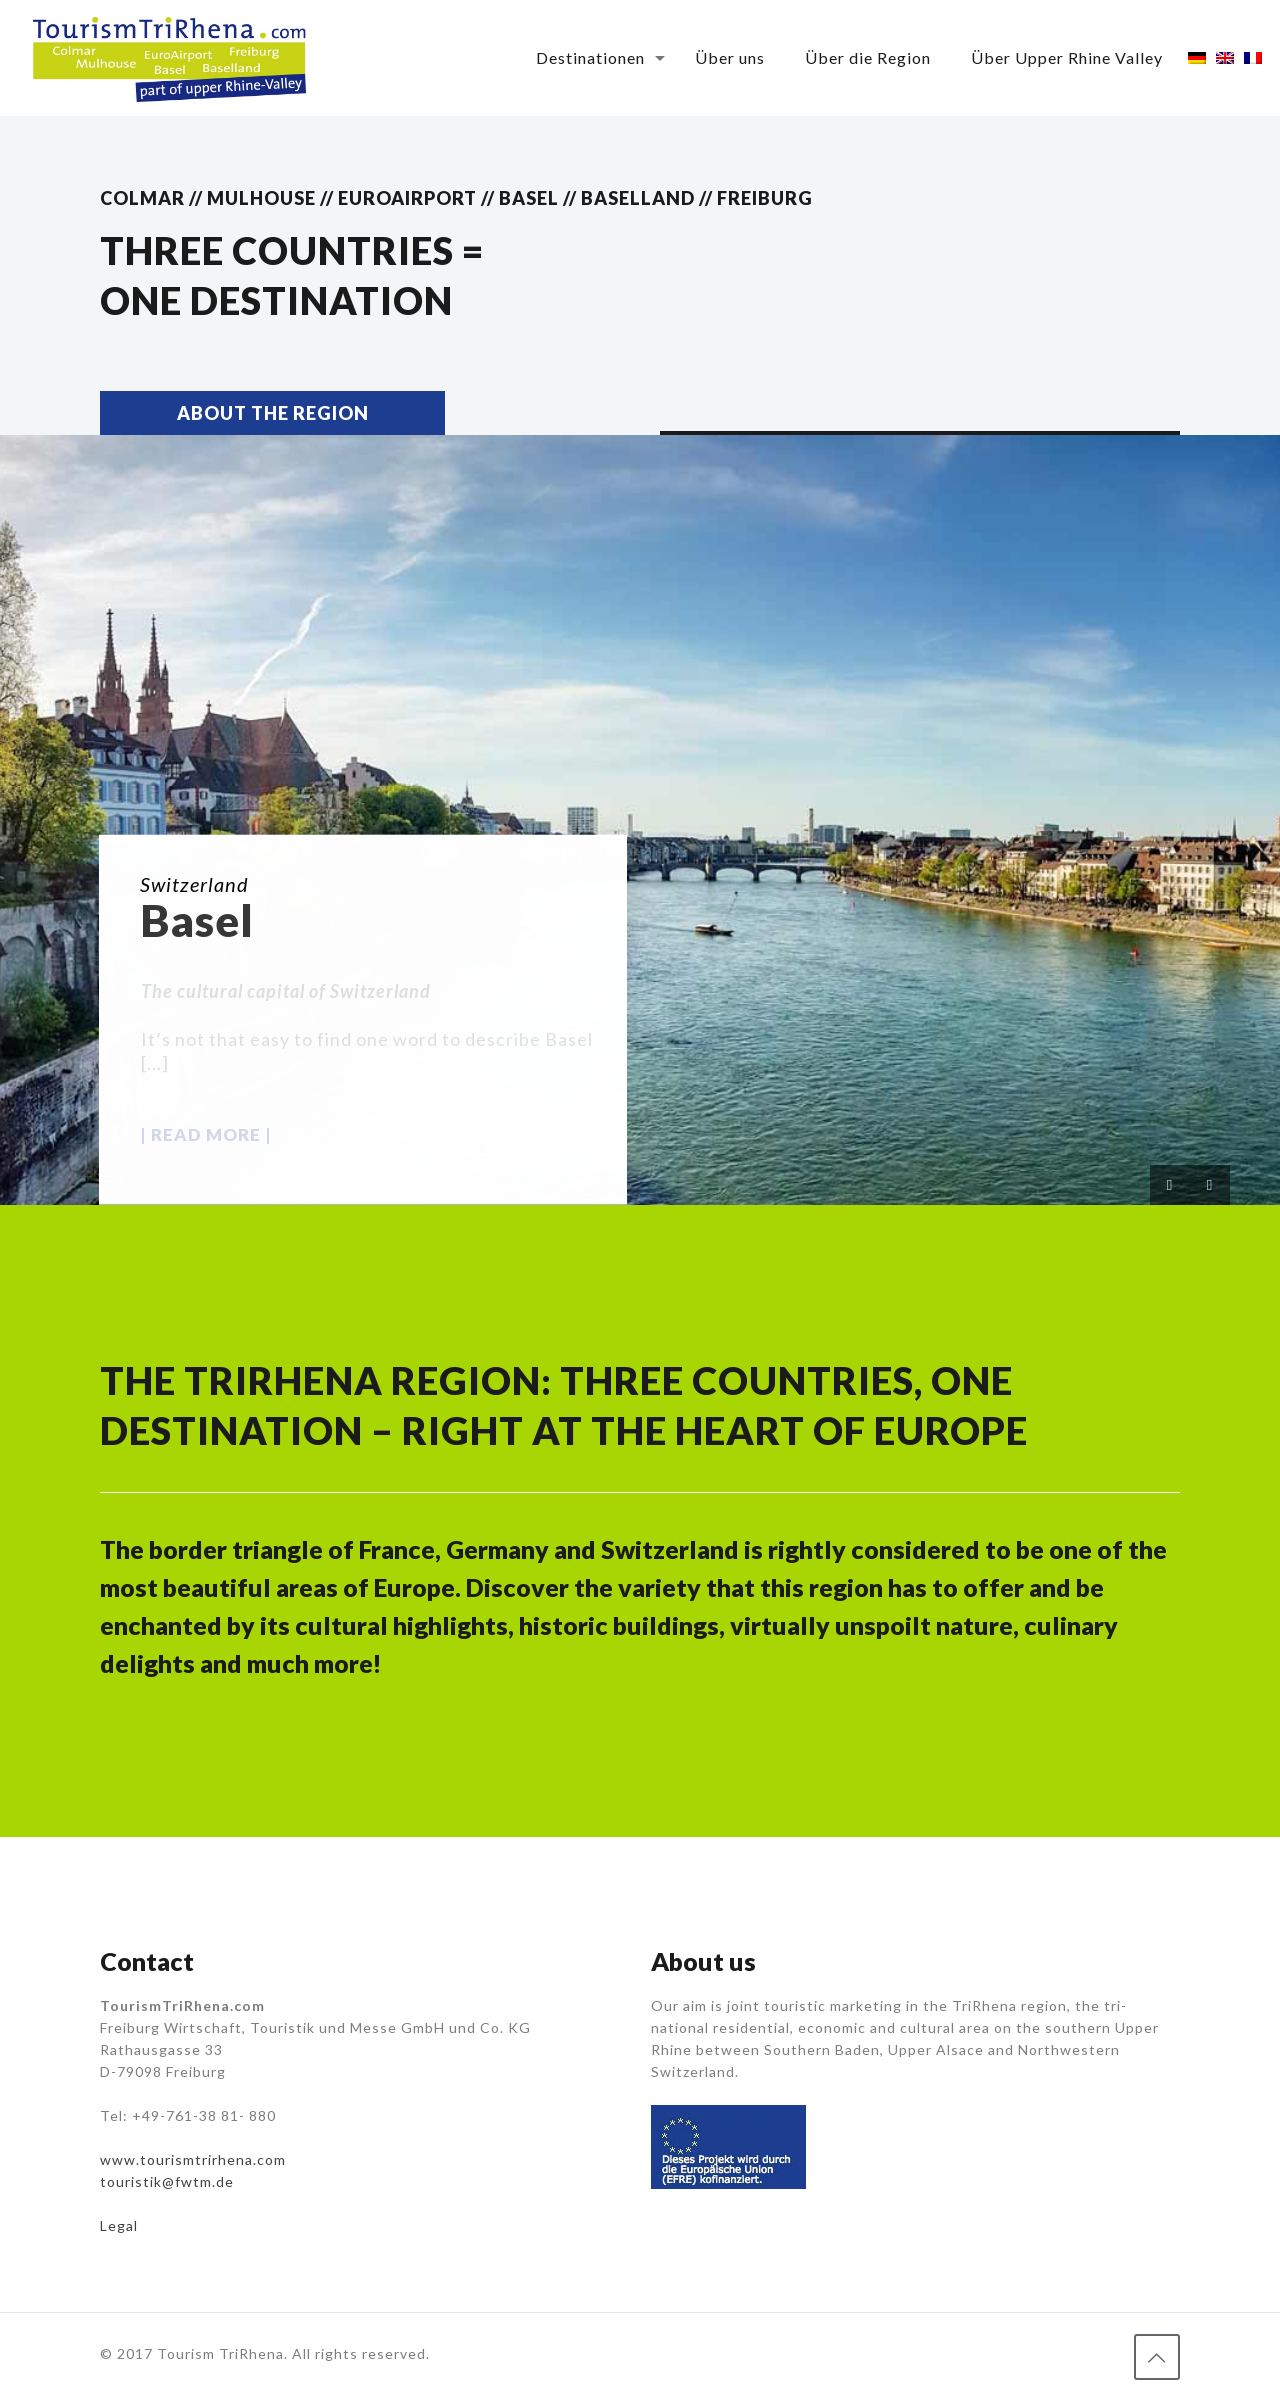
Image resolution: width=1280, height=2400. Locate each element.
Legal (119, 2225)
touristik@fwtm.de (167, 2181)
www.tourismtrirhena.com (193, 2159)
